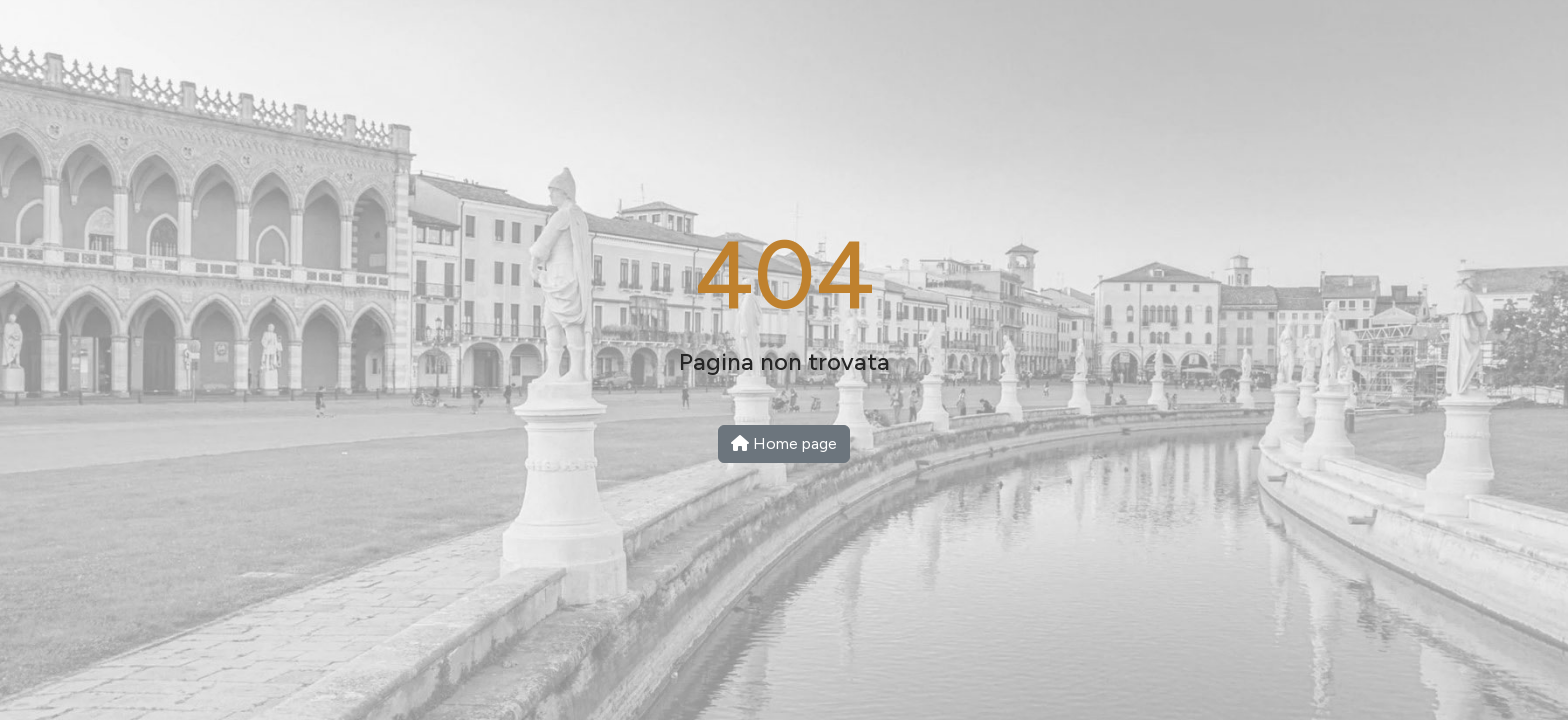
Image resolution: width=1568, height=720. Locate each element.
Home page (784, 443)
